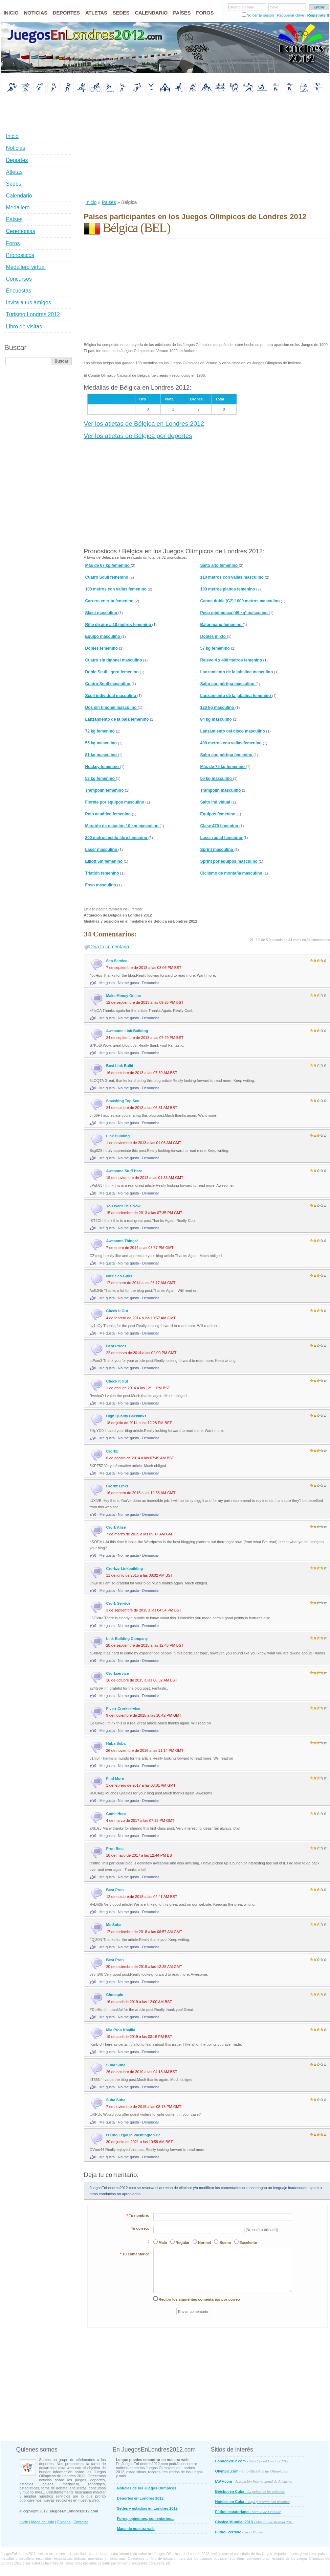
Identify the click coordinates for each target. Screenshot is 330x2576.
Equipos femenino (218, 814)
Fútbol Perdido (239, 2532)
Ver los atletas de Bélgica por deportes (138, 435)
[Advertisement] (172, 146)
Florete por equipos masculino (115, 802)
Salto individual (216, 802)
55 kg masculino (101, 743)
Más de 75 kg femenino (223, 766)
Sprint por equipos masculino (229, 861)
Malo (163, 2243)
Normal (204, 2243)
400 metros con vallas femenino (231, 743)
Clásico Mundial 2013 (254, 2522)
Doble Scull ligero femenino (112, 672)
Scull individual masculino (111, 695)
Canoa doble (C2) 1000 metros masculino (240, 601)
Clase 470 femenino (219, 825)
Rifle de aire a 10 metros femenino (118, 624)
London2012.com (251, 2461)
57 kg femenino (215, 648)
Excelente (248, 2243)
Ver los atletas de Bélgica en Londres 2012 (144, 423)
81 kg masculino (101, 754)
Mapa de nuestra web (136, 2529)
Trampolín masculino (221, 790)
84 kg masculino (216, 719)
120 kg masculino (217, 707)
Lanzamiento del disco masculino (233, 731)
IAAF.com (253, 2481)
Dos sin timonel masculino (111, 707)
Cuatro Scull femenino (107, 577)
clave (274, 7)
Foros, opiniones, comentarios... (145, 2518)
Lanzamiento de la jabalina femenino (236, 695)
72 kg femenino (100, 731)
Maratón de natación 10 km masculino (122, 825)
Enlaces (63, 2522)
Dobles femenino (102, 648)
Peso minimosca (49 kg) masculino (234, 612)
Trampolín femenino (105, 790)
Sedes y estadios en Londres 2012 (147, 2508)
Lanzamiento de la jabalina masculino (237, 672)
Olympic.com (251, 2471)
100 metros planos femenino (228, 589)
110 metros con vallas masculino (232, 577)
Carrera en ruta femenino (110, 601)
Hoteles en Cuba (252, 2502)
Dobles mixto (213, 636)
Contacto (80, 2522)
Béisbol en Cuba (250, 2491)
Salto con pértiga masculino (228, 683)
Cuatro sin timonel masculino (114, 660)
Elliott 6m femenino (104, 861)
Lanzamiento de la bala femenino (117, 719)
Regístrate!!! (318, 15)
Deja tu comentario (109, 946)
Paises (109, 202)
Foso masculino (101, 885)
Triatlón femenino (102, 873)
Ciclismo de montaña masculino (232, 873)
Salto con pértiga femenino (227, 754)
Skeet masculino (101, 612)
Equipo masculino (103, 636)
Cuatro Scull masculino (108, 683)
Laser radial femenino (221, 837)
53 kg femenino (100, 778)
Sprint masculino (217, 849)
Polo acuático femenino (108, 814)
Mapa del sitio (42, 2522)
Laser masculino (101, 849)
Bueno (225, 2243)
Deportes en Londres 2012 (140, 2498)
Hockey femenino (102, 766)
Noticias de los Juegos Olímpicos (146, 2488)
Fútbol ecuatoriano (248, 2512)
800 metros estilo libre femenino (117, 837)
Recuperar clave (290, 15)
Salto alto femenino (219, 565)
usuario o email (241, 7)
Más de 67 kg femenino (108, 565)
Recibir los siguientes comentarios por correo (199, 2299)
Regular (183, 2243)
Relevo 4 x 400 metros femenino (231, 660)
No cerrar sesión (260, 15)
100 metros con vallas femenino (116, 589)
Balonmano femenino (221, 624)
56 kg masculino (216, 778)
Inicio (91, 202)
